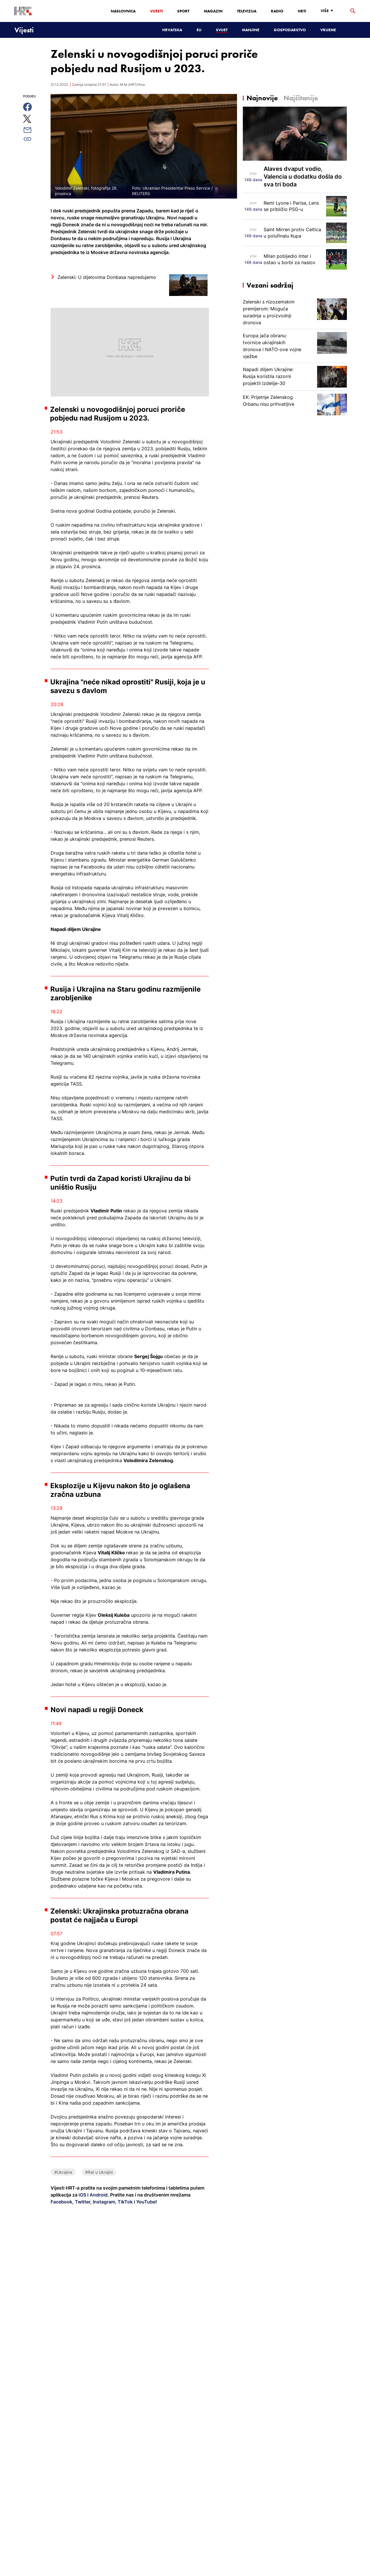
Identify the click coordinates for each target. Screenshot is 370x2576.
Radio (277, 11)
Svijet (221, 29)
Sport (183, 11)
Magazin (213, 11)
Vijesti (156, 11)
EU (199, 29)
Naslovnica (123, 11)
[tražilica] (353, 11)
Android (99, 2195)
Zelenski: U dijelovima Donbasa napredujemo (107, 277)
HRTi (302, 11)
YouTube (145, 2202)
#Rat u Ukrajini (99, 2172)
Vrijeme (328, 29)
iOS (83, 2195)
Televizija (246, 11)
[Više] (328, 11)
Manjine (250, 29)
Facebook (61, 2202)
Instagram (103, 2202)
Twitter (82, 2202)
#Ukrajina (63, 2172)
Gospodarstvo (290, 29)
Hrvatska (172, 29)
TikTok (124, 2202)
